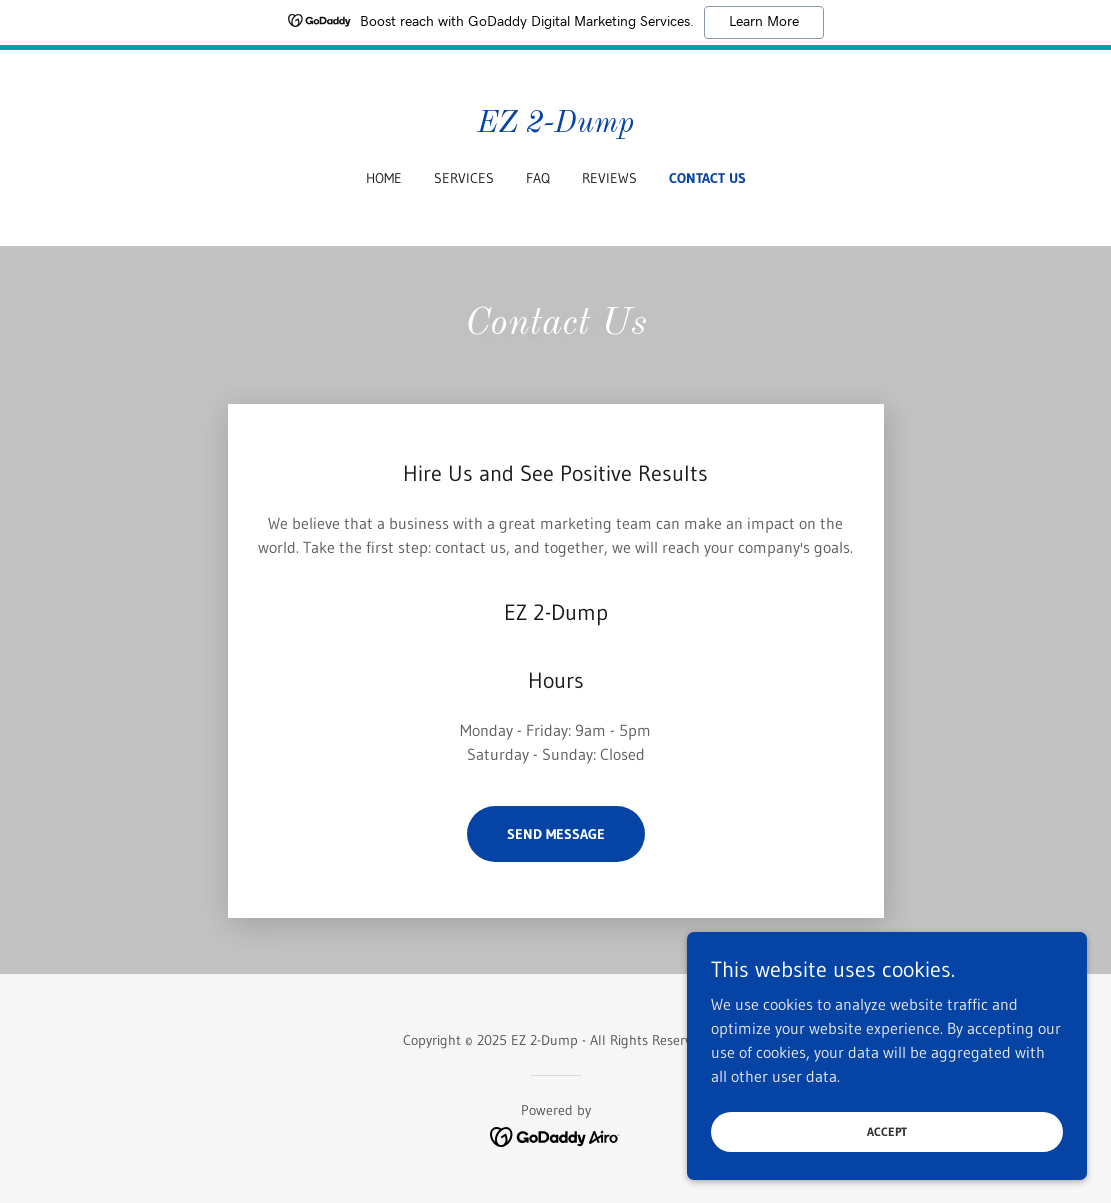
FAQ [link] (538, 178)
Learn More (764, 22)
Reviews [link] (609, 178)
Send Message (556, 834)
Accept (887, 1131)
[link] (555, 126)
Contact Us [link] (707, 178)
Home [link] (384, 178)
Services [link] (464, 178)
